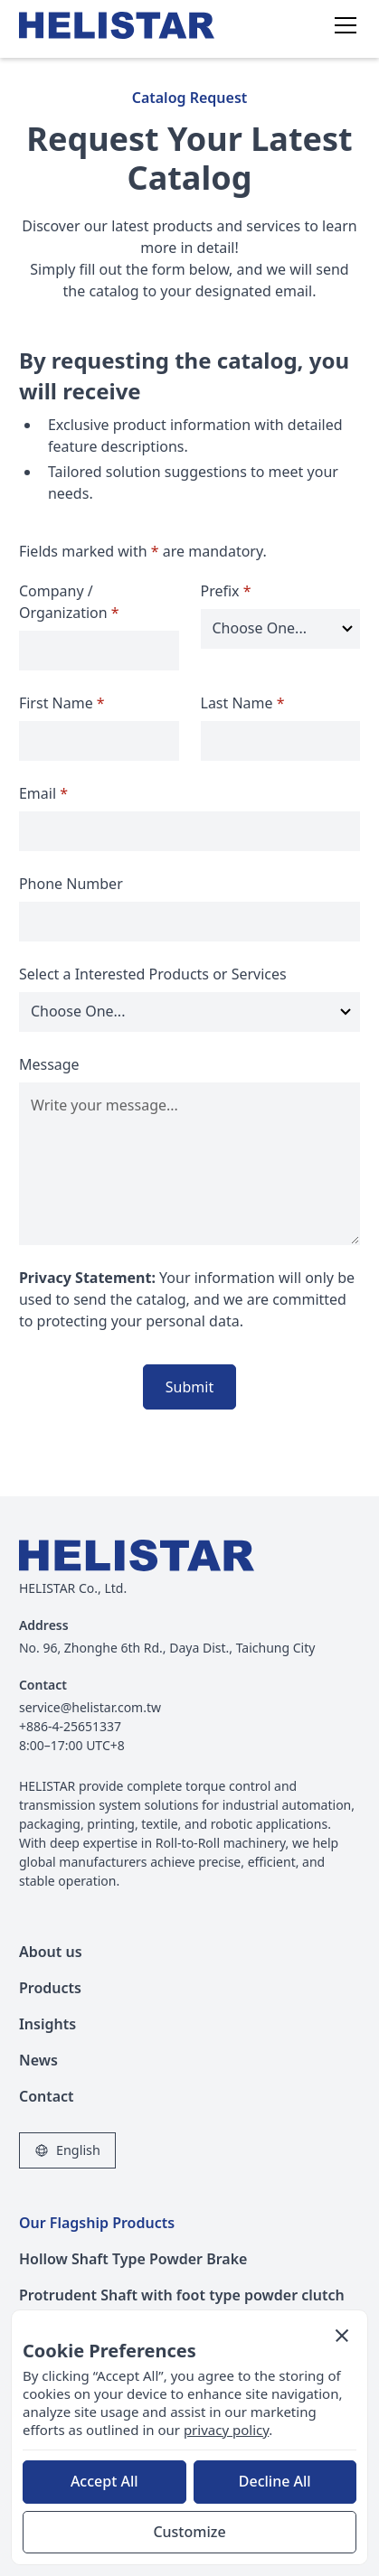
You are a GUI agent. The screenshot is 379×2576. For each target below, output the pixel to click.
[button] (342, 25)
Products (50, 1988)
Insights (47, 2024)
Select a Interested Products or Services (153, 974)
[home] (127, 25)
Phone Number (71, 884)
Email (43, 793)
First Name (62, 703)
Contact (46, 2096)
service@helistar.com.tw (90, 1707)
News (38, 2060)
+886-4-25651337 (70, 1726)
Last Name (243, 703)
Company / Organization (69, 602)
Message (49, 1064)
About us (50, 1952)
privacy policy (226, 2430)
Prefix (226, 591)
